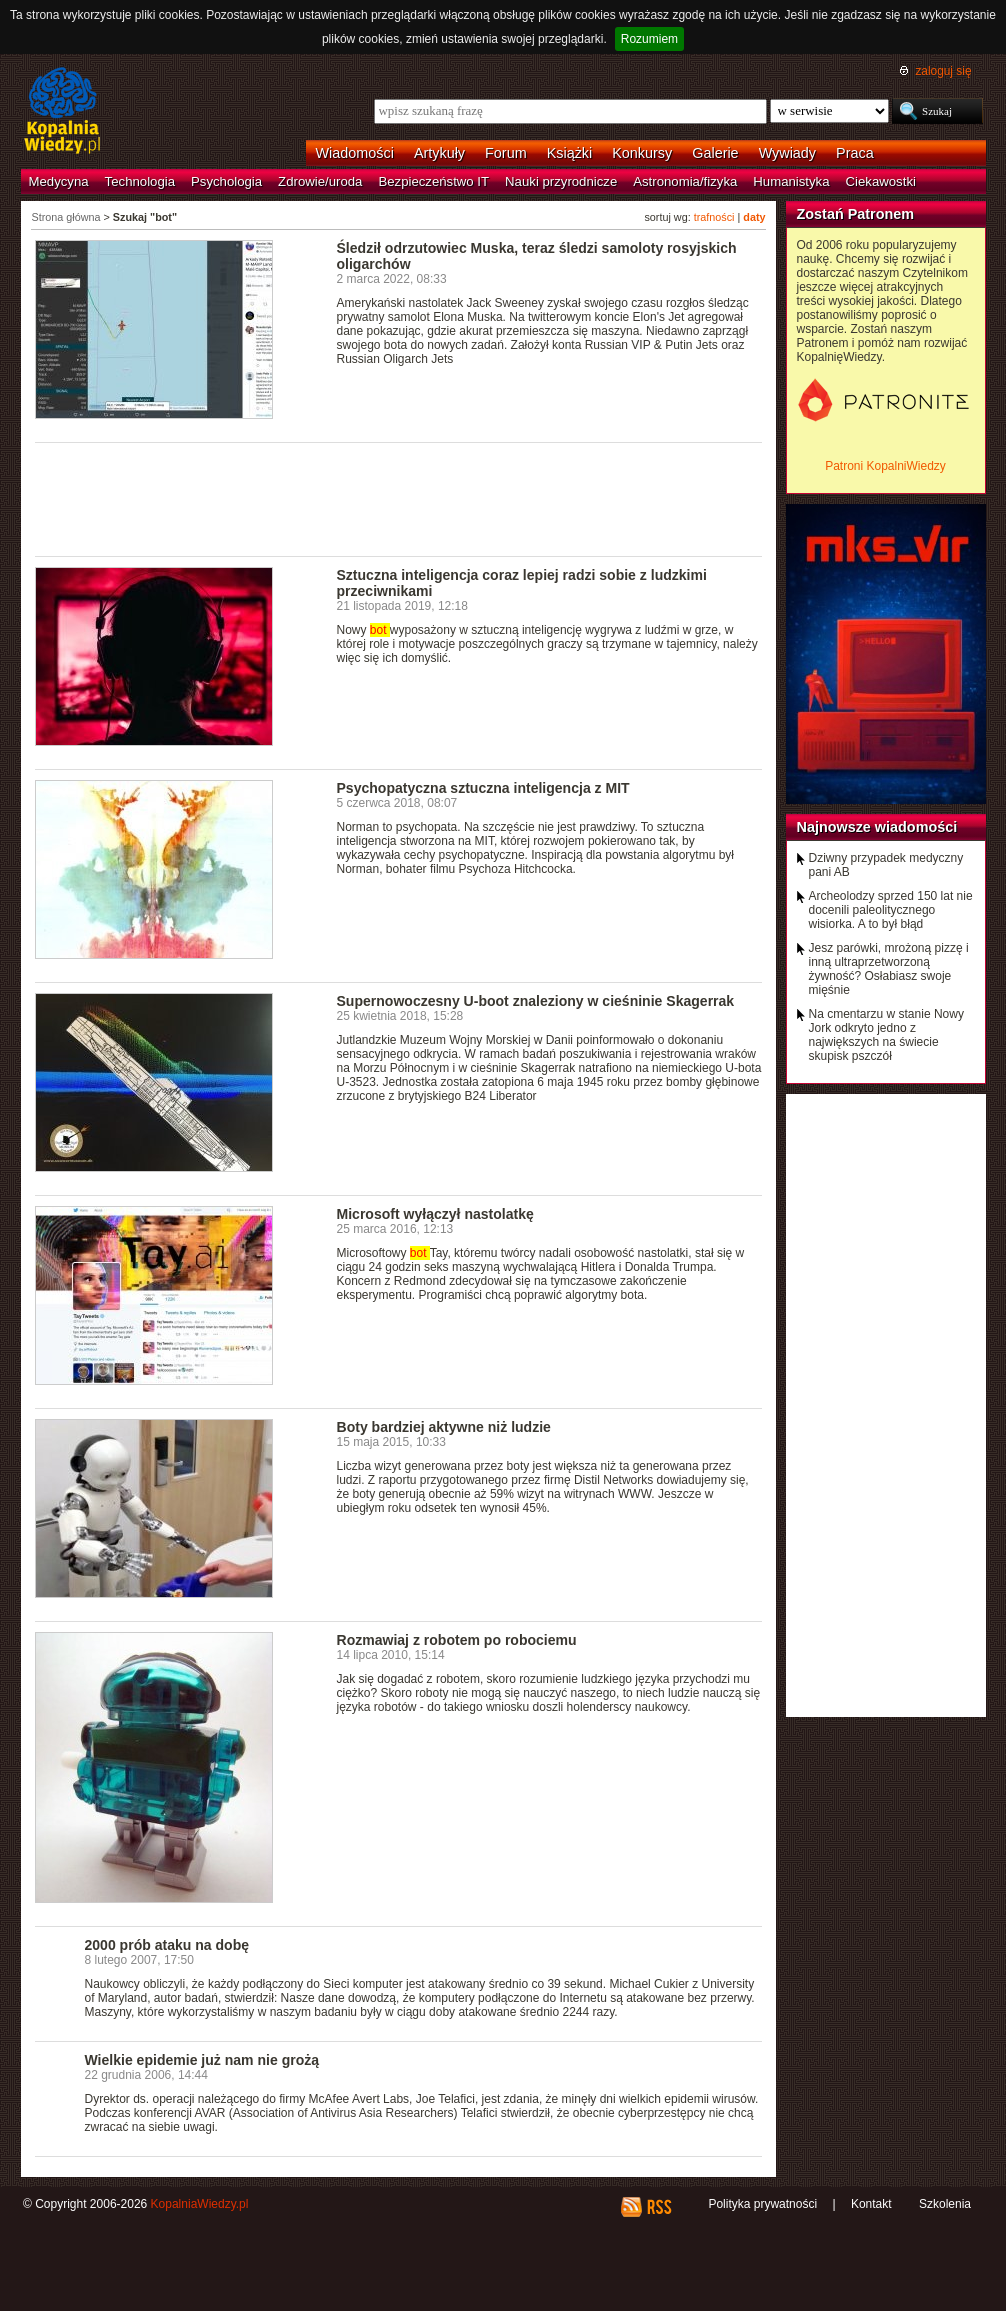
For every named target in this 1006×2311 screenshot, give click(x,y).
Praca (855, 153)
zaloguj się (943, 71)
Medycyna (59, 181)
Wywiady (787, 153)
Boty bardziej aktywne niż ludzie (444, 1427)
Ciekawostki (881, 181)
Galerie (715, 153)
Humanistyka (791, 181)
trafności (714, 217)
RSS (658, 2207)
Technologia (140, 181)
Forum (506, 153)
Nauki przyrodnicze (561, 181)
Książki (570, 153)
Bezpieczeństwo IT (433, 181)
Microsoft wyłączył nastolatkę (435, 1214)
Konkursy (642, 153)
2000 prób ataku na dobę (167, 1945)
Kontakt (871, 2204)
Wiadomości (355, 153)
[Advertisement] (399, 498)
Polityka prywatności (762, 2204)
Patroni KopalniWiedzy (885, 466)
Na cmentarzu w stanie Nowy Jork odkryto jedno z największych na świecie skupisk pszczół (886, 1035)
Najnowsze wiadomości (877, 827)
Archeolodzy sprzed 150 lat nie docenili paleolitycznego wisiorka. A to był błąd (891, 910)
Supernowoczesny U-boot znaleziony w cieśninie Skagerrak (536, 1001)
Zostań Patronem (856, 214)
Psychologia (226, 181)
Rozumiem (649, 39)
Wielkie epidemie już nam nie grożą (202, 2060)
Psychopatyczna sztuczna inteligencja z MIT (483, 788)
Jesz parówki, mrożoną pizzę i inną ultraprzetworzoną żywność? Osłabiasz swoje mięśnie (889, 969)
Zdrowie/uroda (320, 181)
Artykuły (439, 153)
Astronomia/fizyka (685, 181)
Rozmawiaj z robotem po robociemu (457, 1640)
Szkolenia (945, 2204)
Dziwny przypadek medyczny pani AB (886, 865)
